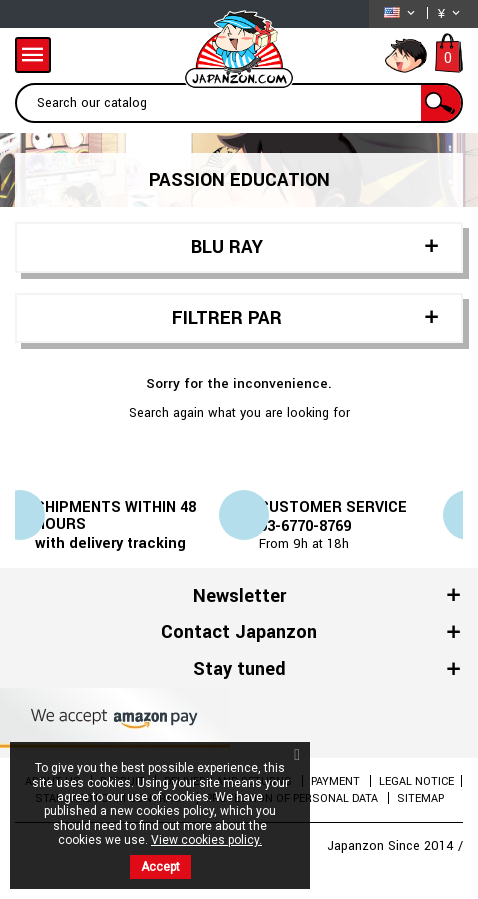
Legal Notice (416, 781)
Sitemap (420, 798)
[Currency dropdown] (450, 14)
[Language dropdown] (401, 14)
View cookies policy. (206, 840)
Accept (160, 867)
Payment (337, 781)
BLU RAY (227, 247)
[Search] (239, 103)
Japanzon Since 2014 (392, 846)
